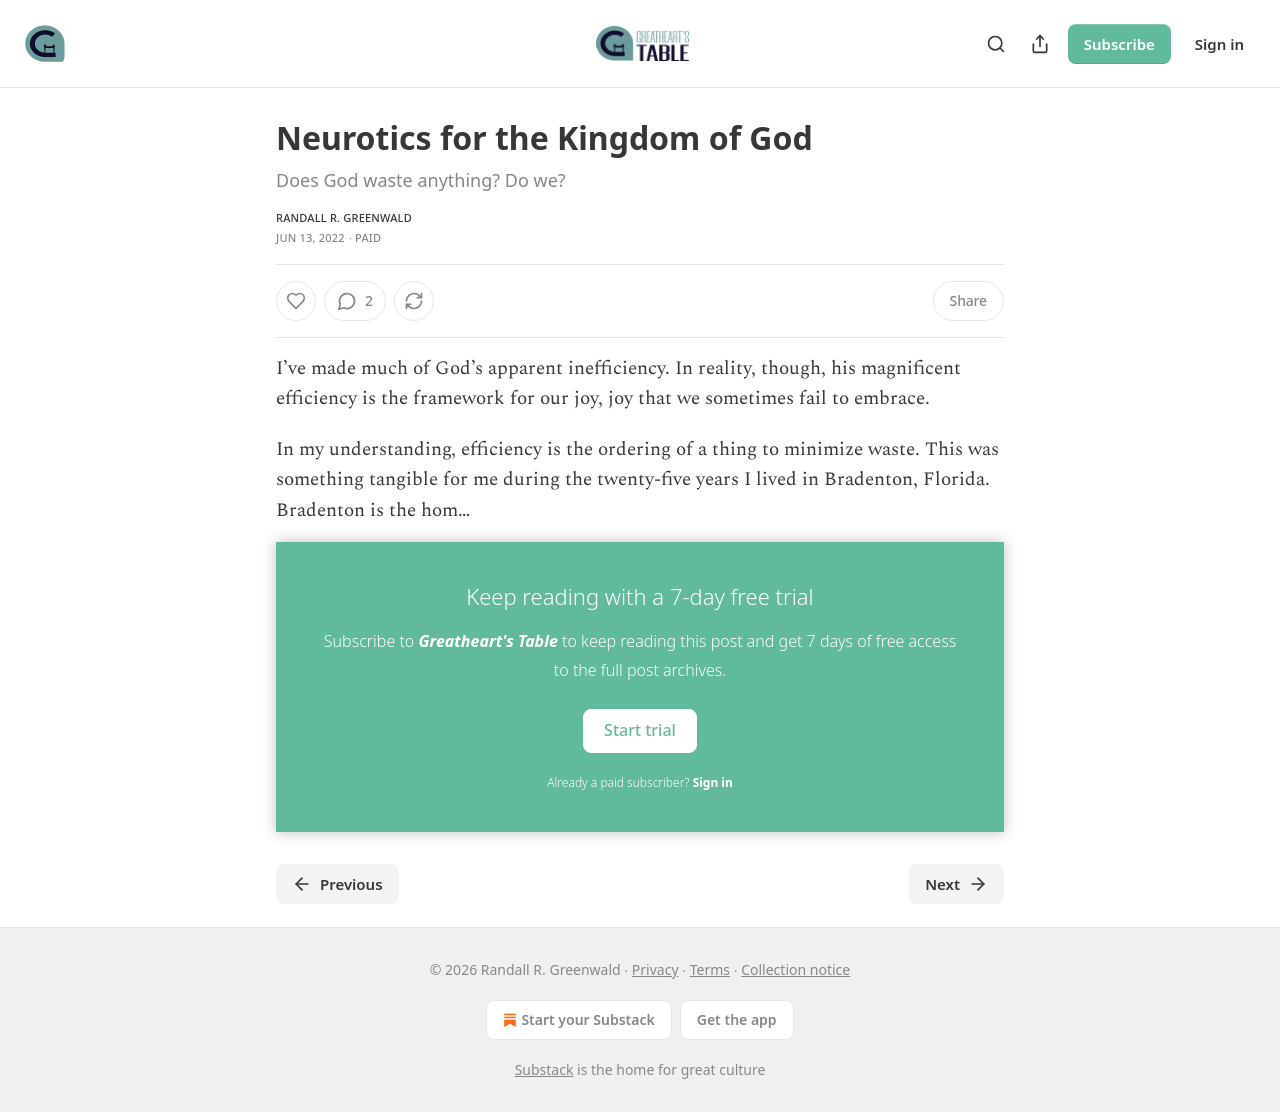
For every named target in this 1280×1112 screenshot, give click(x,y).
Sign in (1219, 44)
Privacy (655, 969)
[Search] (996, 44)
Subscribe (1119, 44)
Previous (337, 884)
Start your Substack (576, 1020)
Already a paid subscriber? (639, 782)
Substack (544, 1069)
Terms (710, 969)
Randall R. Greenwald (344, 217)
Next (956, 884)
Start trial (640, 730)
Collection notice (795, 969)
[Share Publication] (1040, 44)
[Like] (296, 301)
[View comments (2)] (355, 301)
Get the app (737, 1019)
